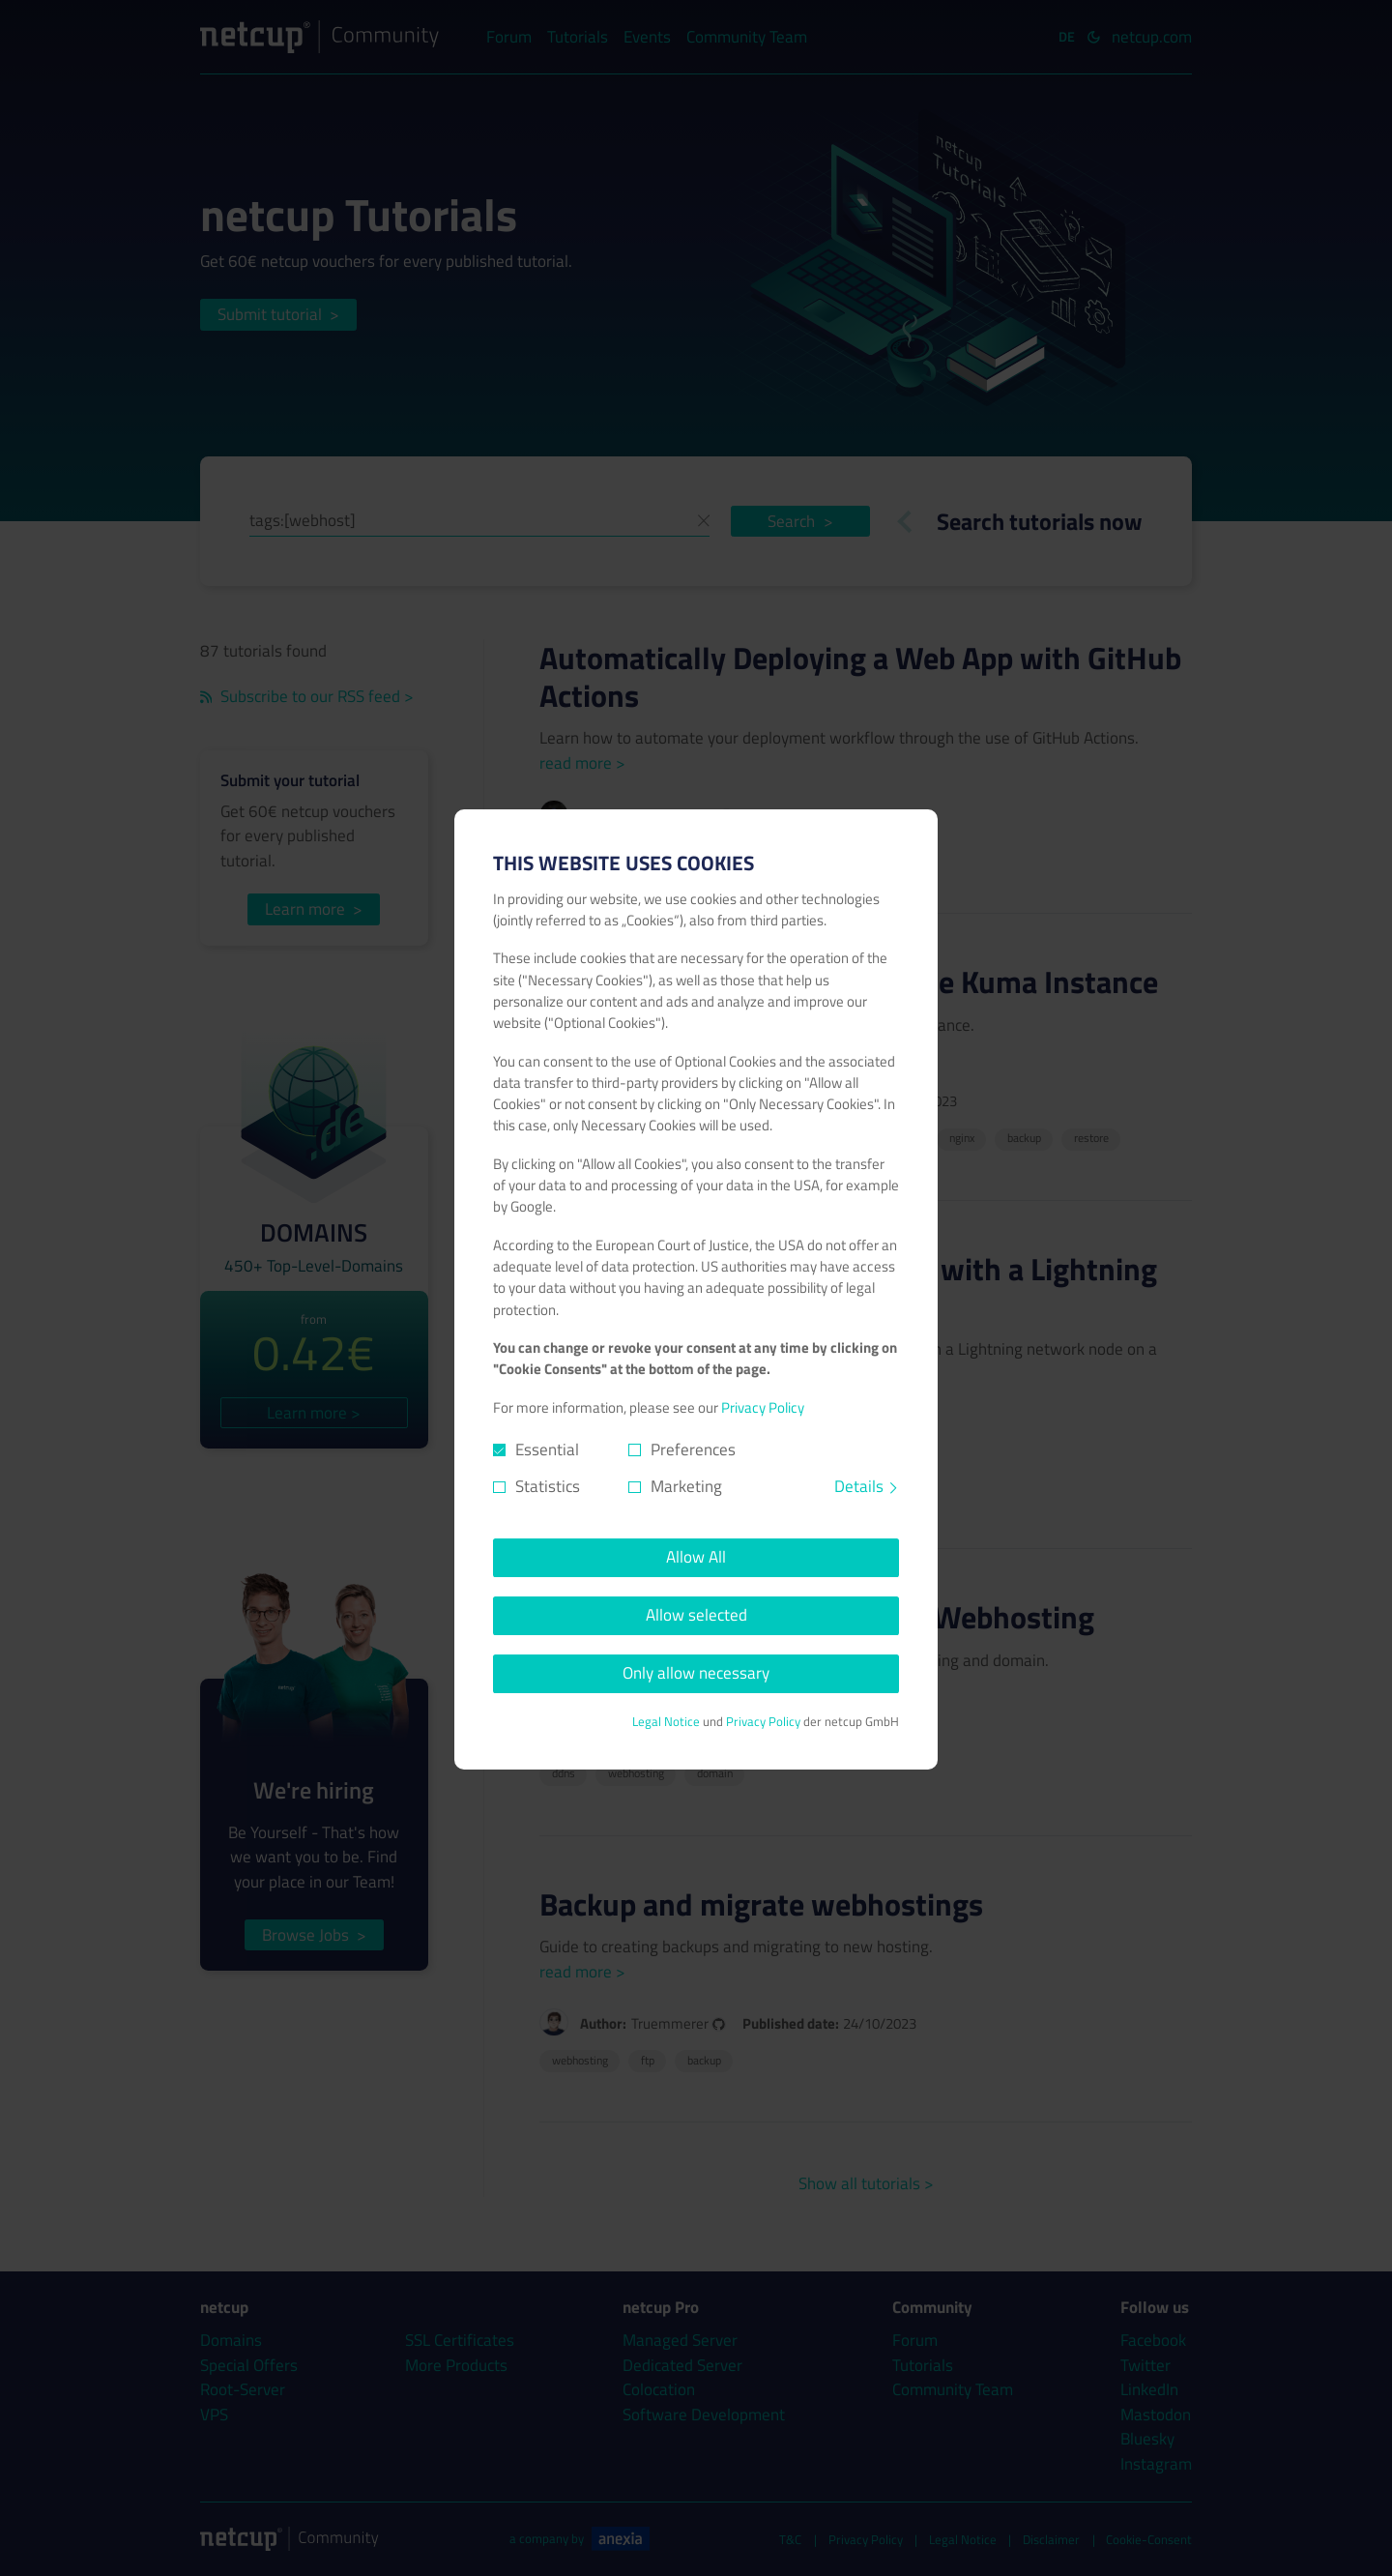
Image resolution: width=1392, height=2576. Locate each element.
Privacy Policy (762, 1407)
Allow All (696, 1556)
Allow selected (696, 1614)
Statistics (547, 1487)
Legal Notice (666, 1721)
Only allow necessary (696, 1672)
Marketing (686, 1487)
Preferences (693, 1450)
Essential (547, 1450)
